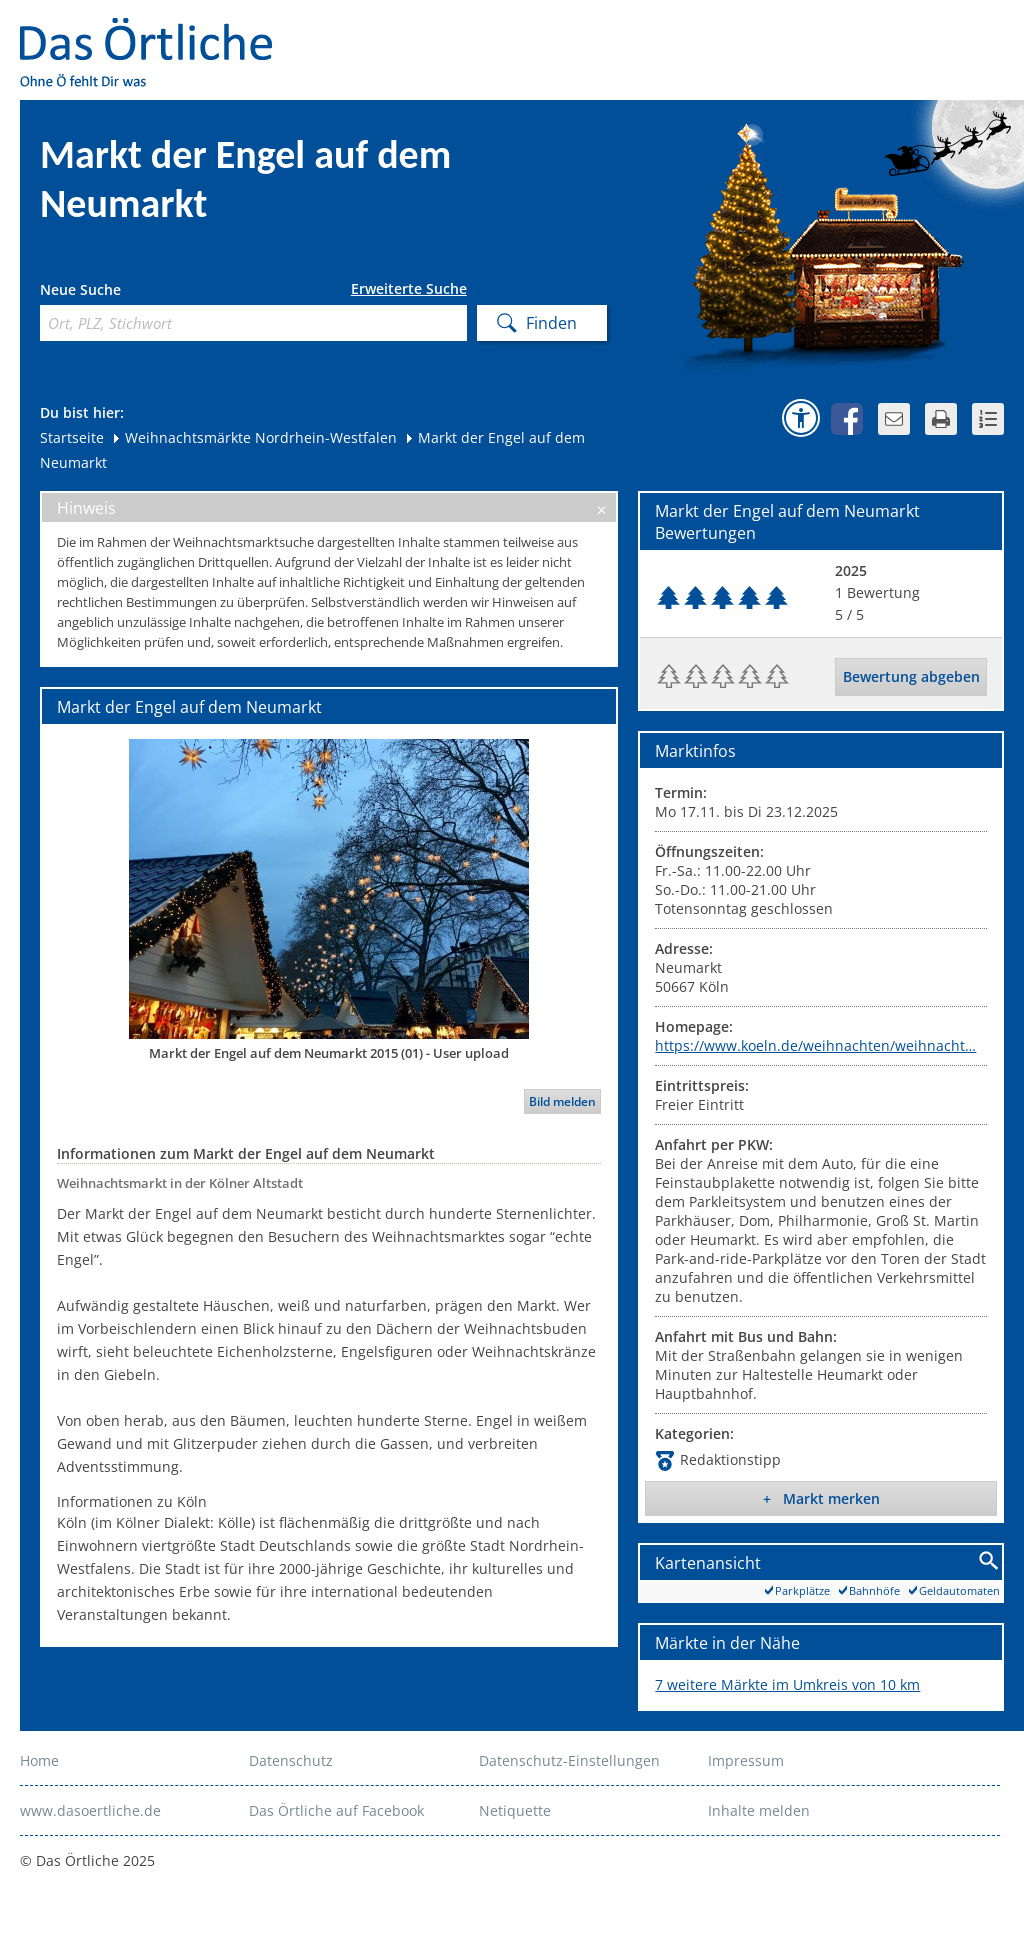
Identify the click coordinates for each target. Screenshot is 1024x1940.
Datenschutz (291, 1760)
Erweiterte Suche (409, 289)
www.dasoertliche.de (90, 1810)
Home (39, 1760)
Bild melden (562, 1101)
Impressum (746, 1760)
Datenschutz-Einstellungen (569, 1760)
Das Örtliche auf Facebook (336, 1810)
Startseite (72, 437)
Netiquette (515, 1810)
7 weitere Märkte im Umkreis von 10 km (787, 1684)
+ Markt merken (821, 1498)
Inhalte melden (759, 1810)
